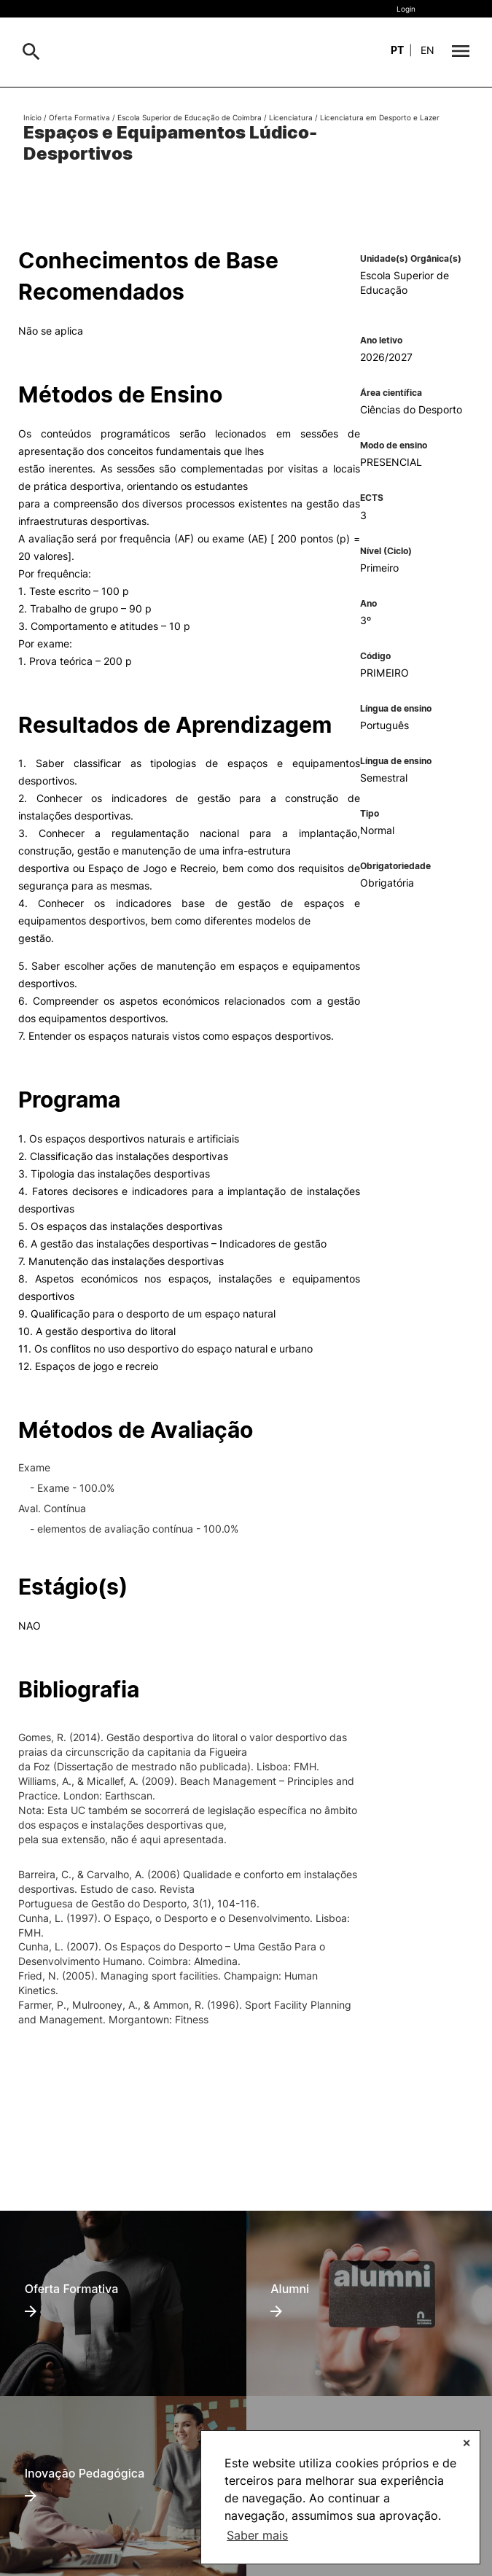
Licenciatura (291, 117)
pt (397, 50)
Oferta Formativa (79, 117)
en (427, 50)
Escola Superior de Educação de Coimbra (189, 117)
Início (32, 117)
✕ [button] (466, 2443)
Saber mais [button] (257, 2535)
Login (406, 8)
